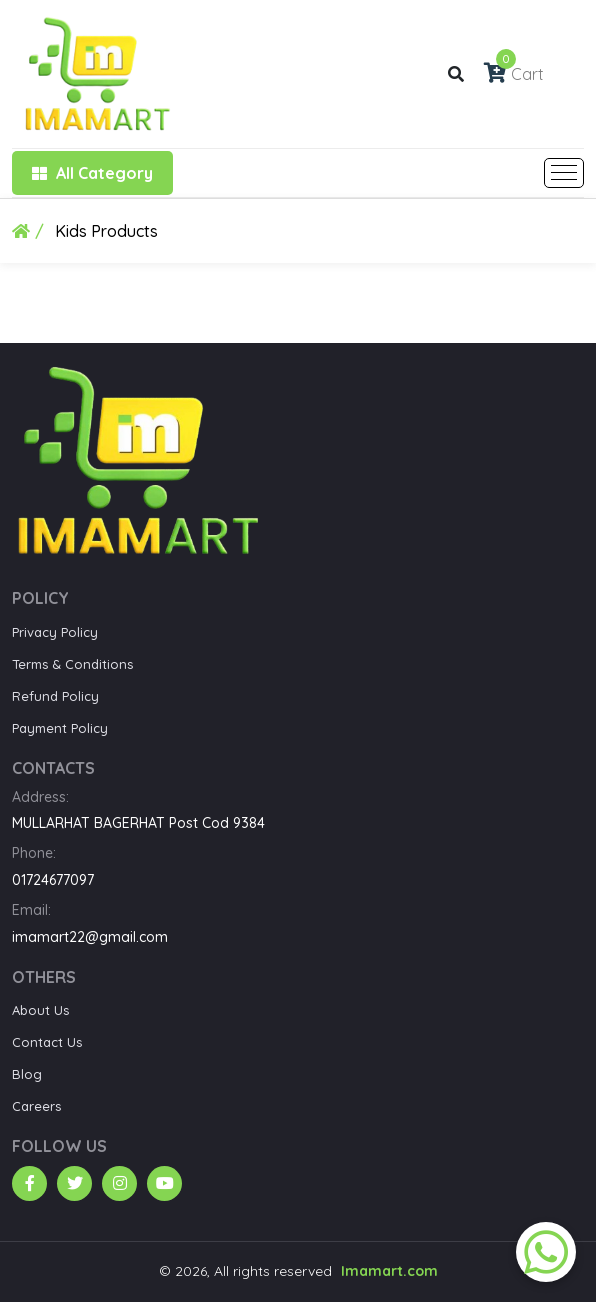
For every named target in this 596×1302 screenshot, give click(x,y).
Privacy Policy (55, 632)
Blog (27, 1074)
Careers (36, 1106)
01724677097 (53, 880)
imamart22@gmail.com (90, 937)
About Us (40, 1010)
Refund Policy (55, 696)
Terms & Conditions (72, 664)
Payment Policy (60, 728)
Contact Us (47, 1042)
